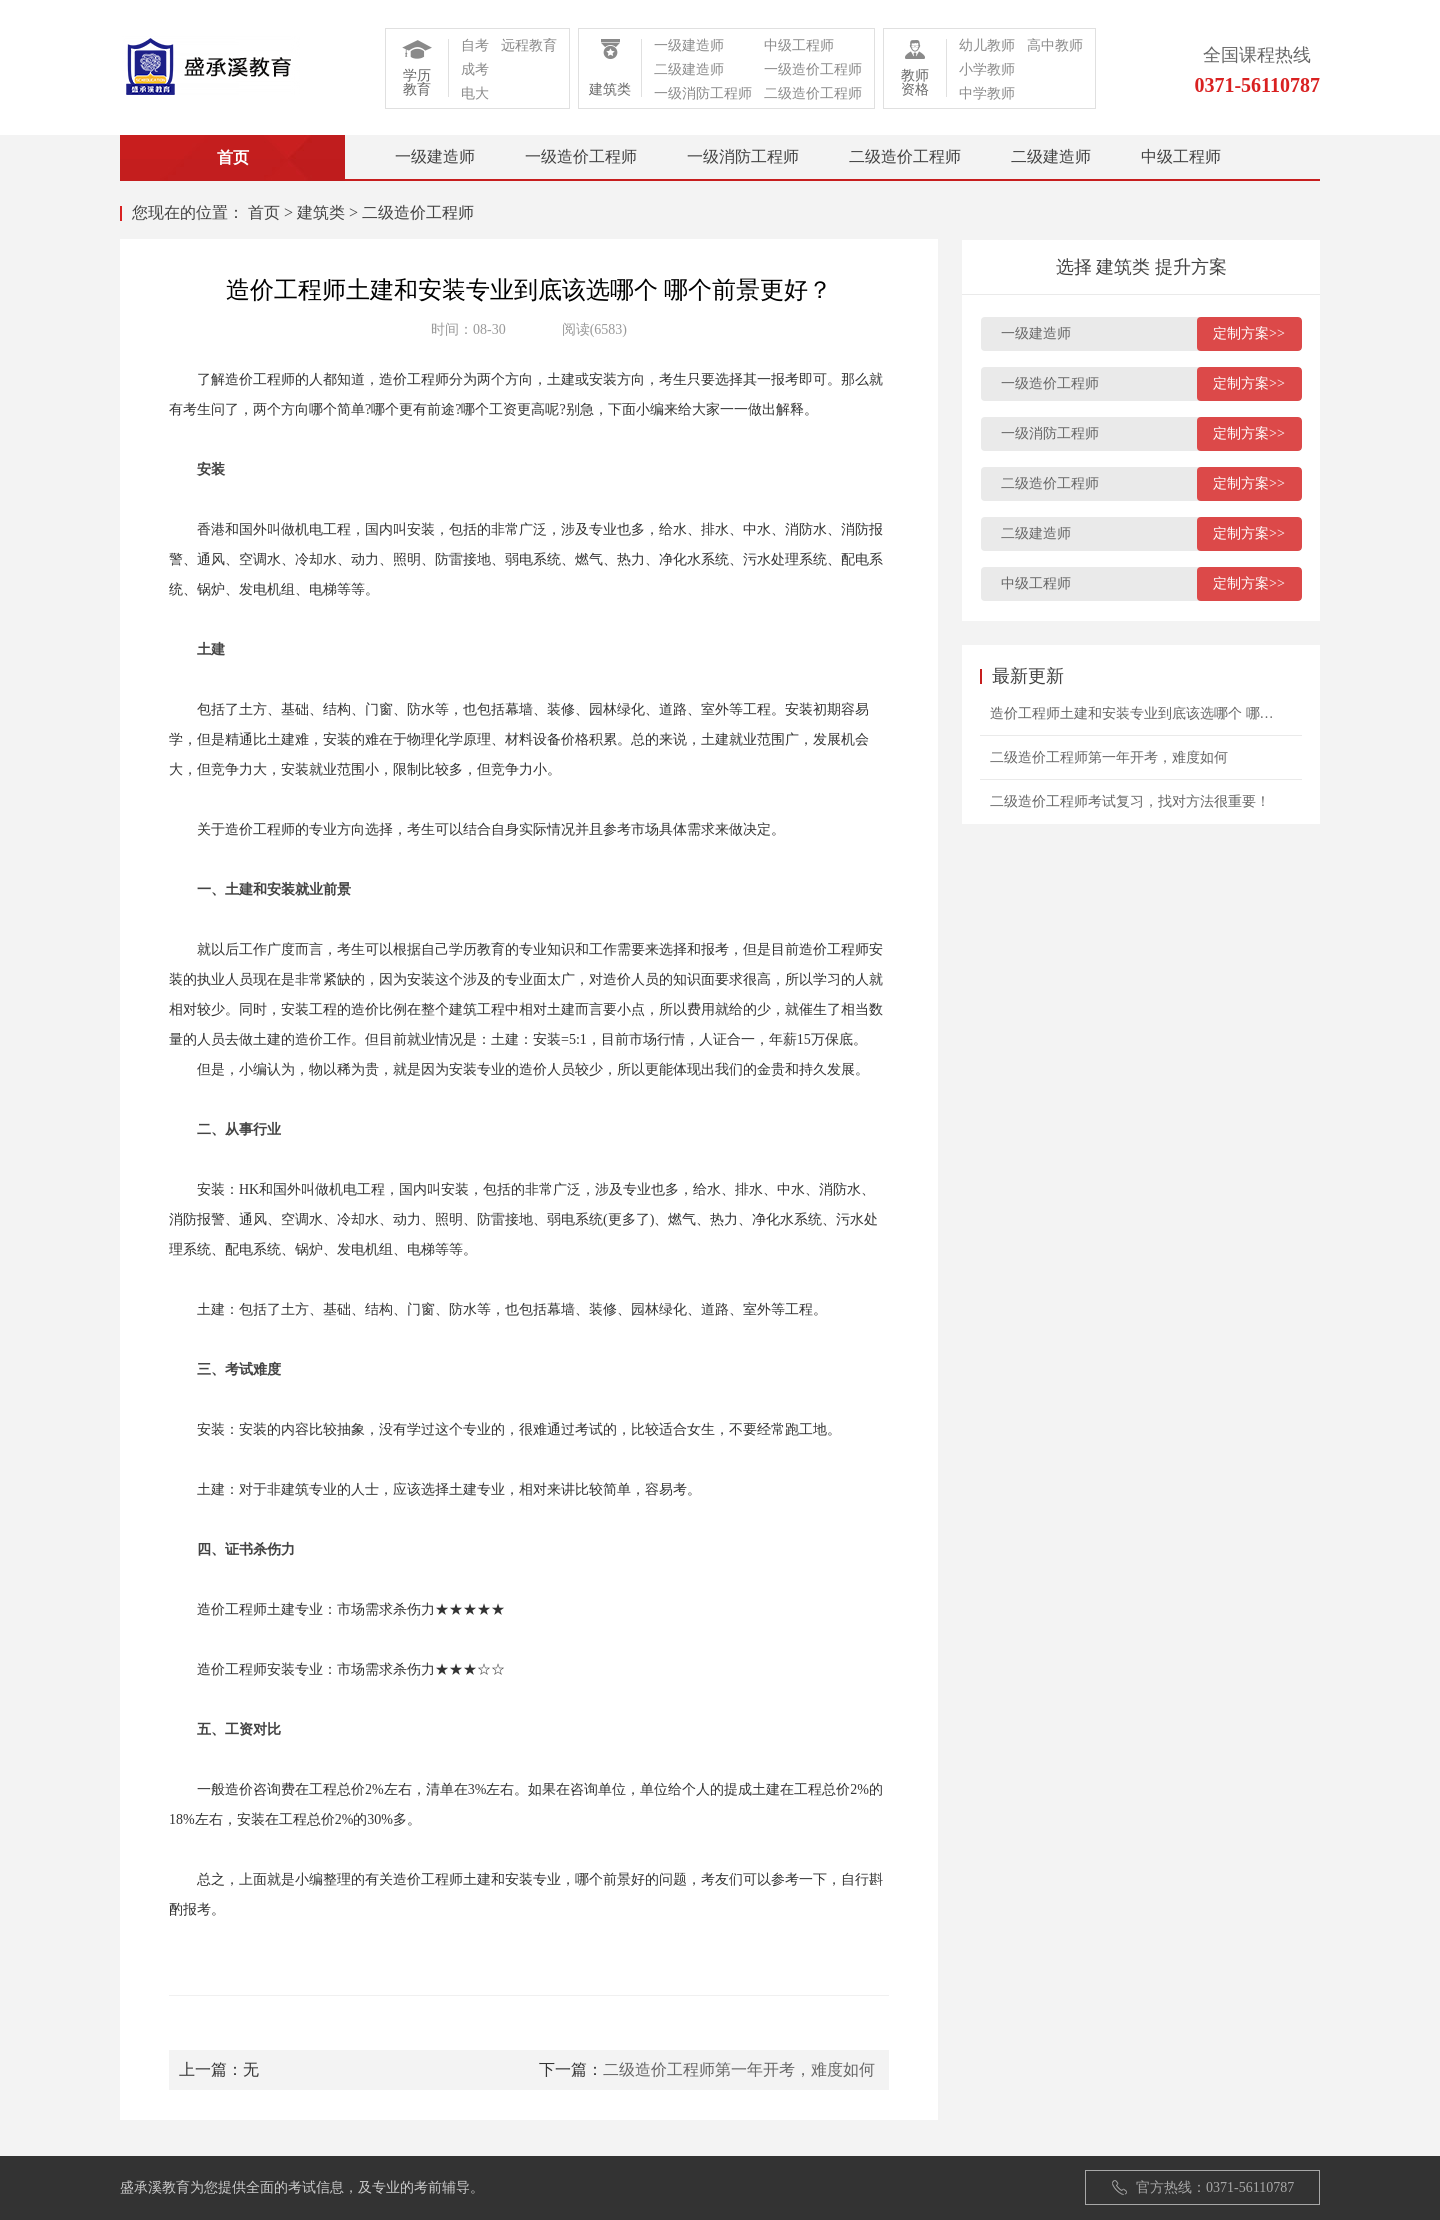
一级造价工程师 (813, 69)
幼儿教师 (987, 45)
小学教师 (987, 69)
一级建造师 (689, 45)
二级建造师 (689, 69)
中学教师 (987, 93)
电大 (475, 93)
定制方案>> (1249, 333)
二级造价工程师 (813, 93)
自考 (475, 45)
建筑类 (321, 212)
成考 (475, 69)
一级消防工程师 (703, 93)
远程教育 (529, 45)
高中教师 (1055, 45)
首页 (264, 212)
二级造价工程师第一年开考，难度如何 (739, 2069)
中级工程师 (799, 45)
